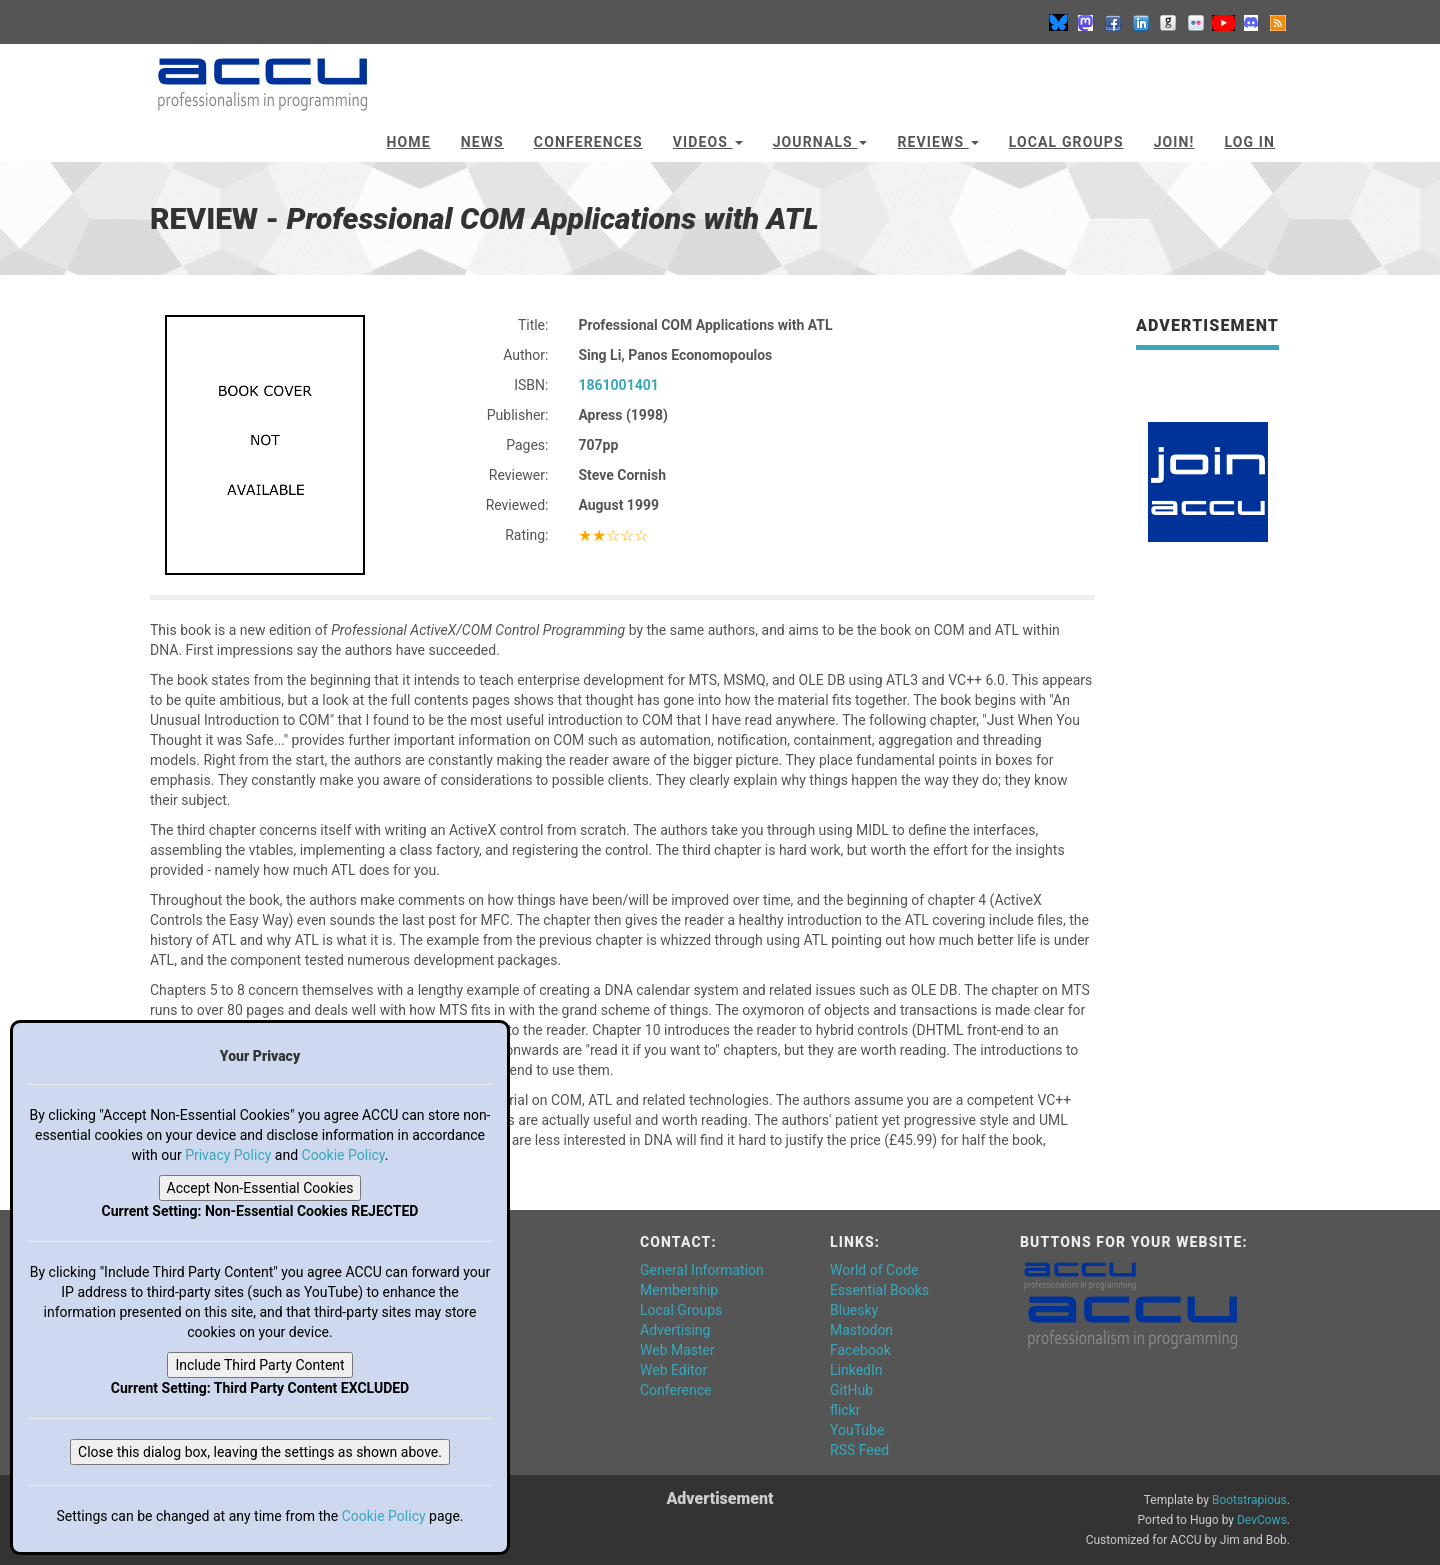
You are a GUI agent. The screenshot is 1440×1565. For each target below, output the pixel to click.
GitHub (851, 1390)
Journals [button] (820, 142)
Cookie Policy (343, 1155)
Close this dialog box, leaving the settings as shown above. (260, 1452)
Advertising (675, 1330)
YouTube (857, 1430)
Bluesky (854, 1310)
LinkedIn (856, 1370)
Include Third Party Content (259, 1365)
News (482, 142)
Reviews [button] (937, 142)
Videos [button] (708, 142)
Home (409, 142)
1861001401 (618, 385)
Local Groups (1066, 142)
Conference (675, 1390)
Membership (679, 1290)
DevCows (1262, 1520)
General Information (702, 1270)
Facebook (860, 1350)
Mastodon (861, 1330)
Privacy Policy (228, 1155)
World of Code (874, 1270)
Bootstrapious (1249, 1500)
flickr (845, 1410)
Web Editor (673, 1370)
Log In (1249, 142)
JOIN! (1174, 142)
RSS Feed (859, 1450)
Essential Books (879, 1290)
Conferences (588, 142)
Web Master (677, 1350)
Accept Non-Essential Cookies (260, 1188)
